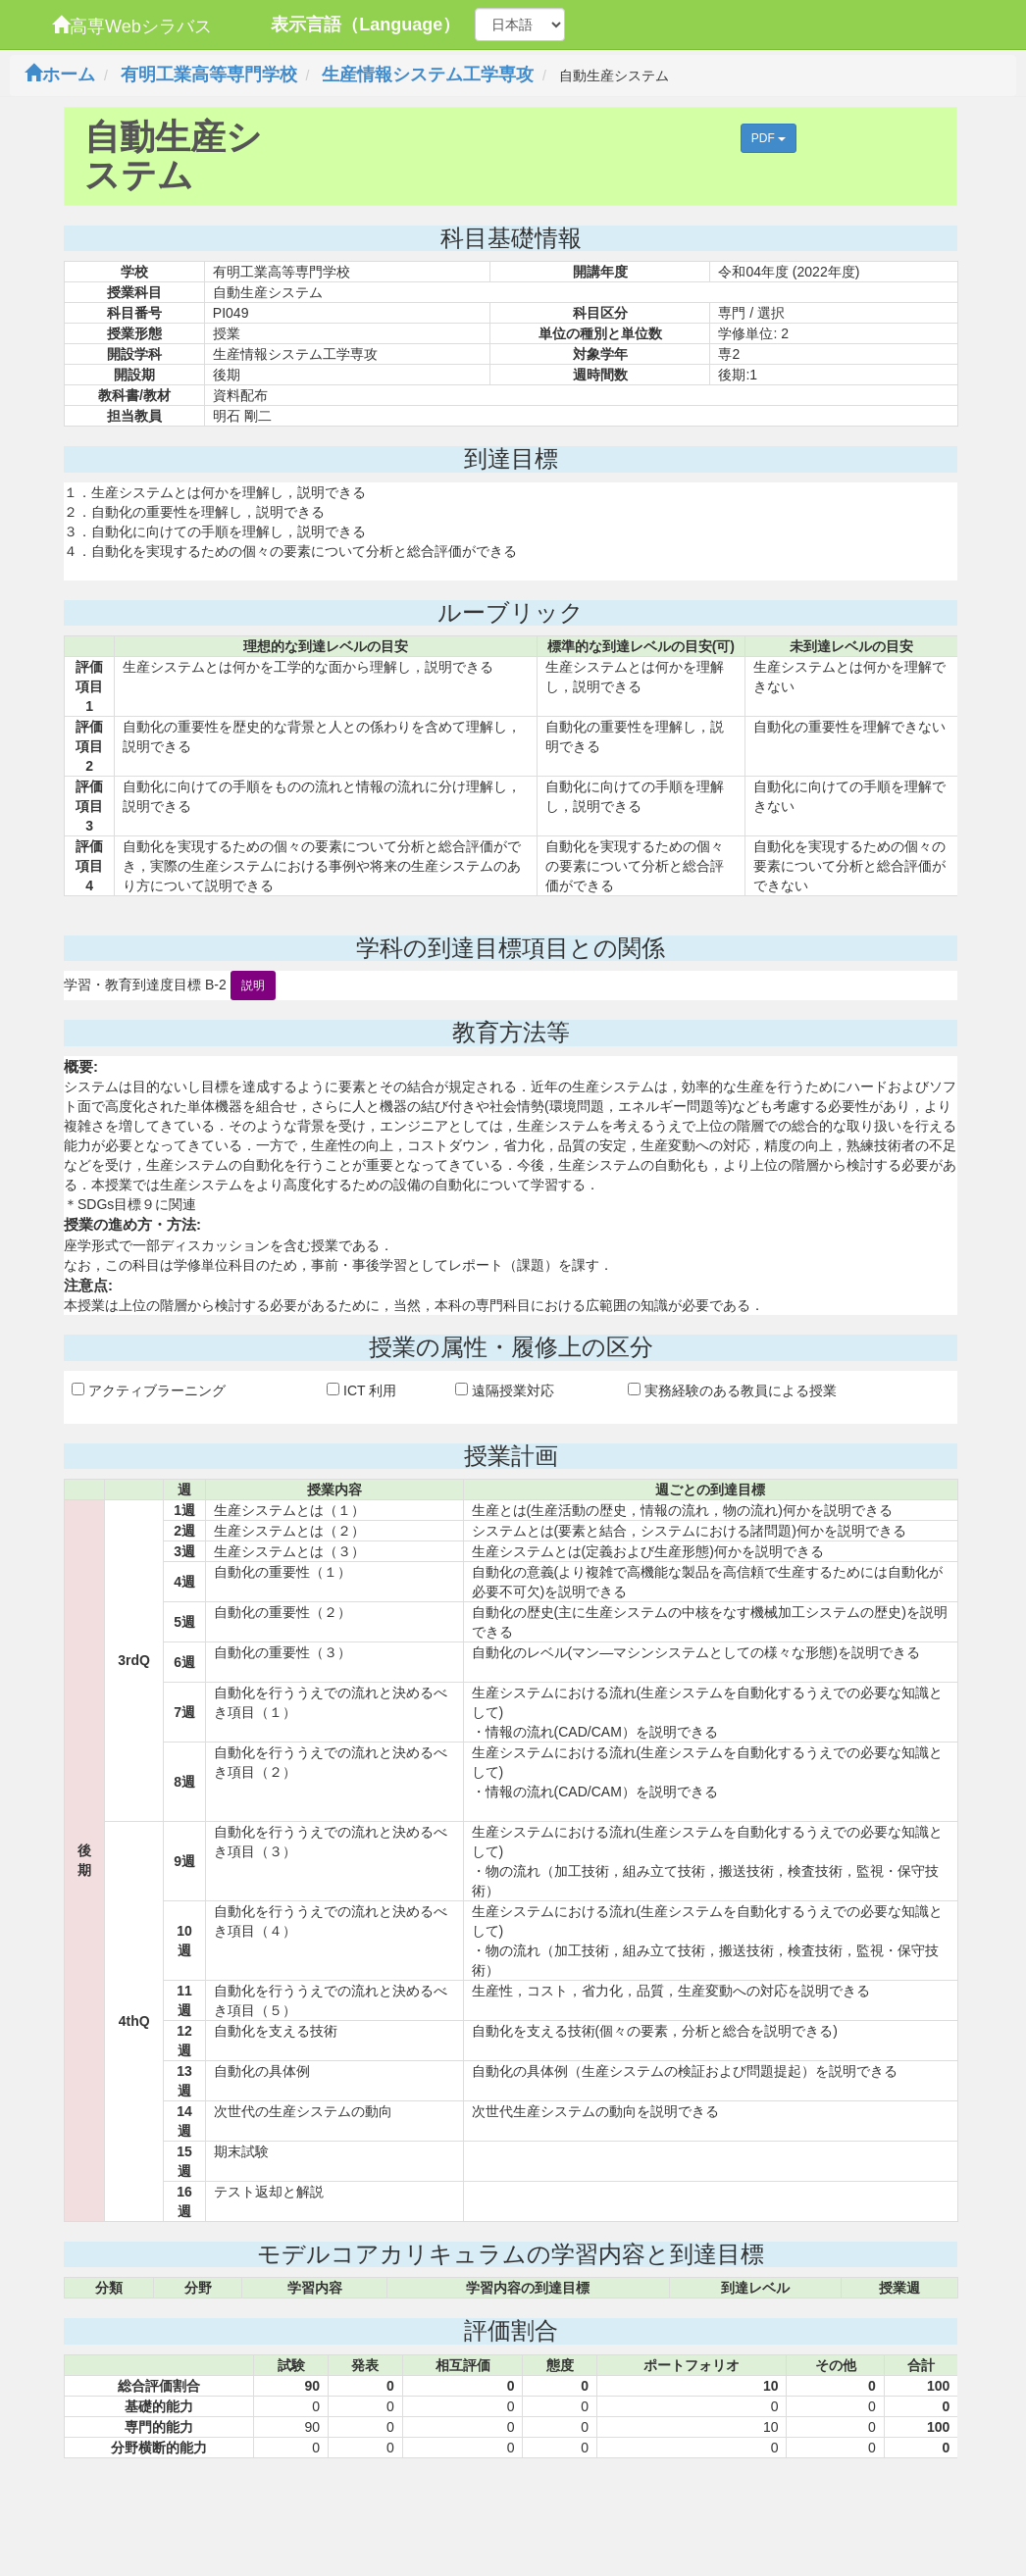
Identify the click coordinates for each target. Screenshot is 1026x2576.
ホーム (60, 74)
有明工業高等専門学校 (209, 74)
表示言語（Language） (365, 24)
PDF (768, 138)
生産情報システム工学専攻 (428, 74)
